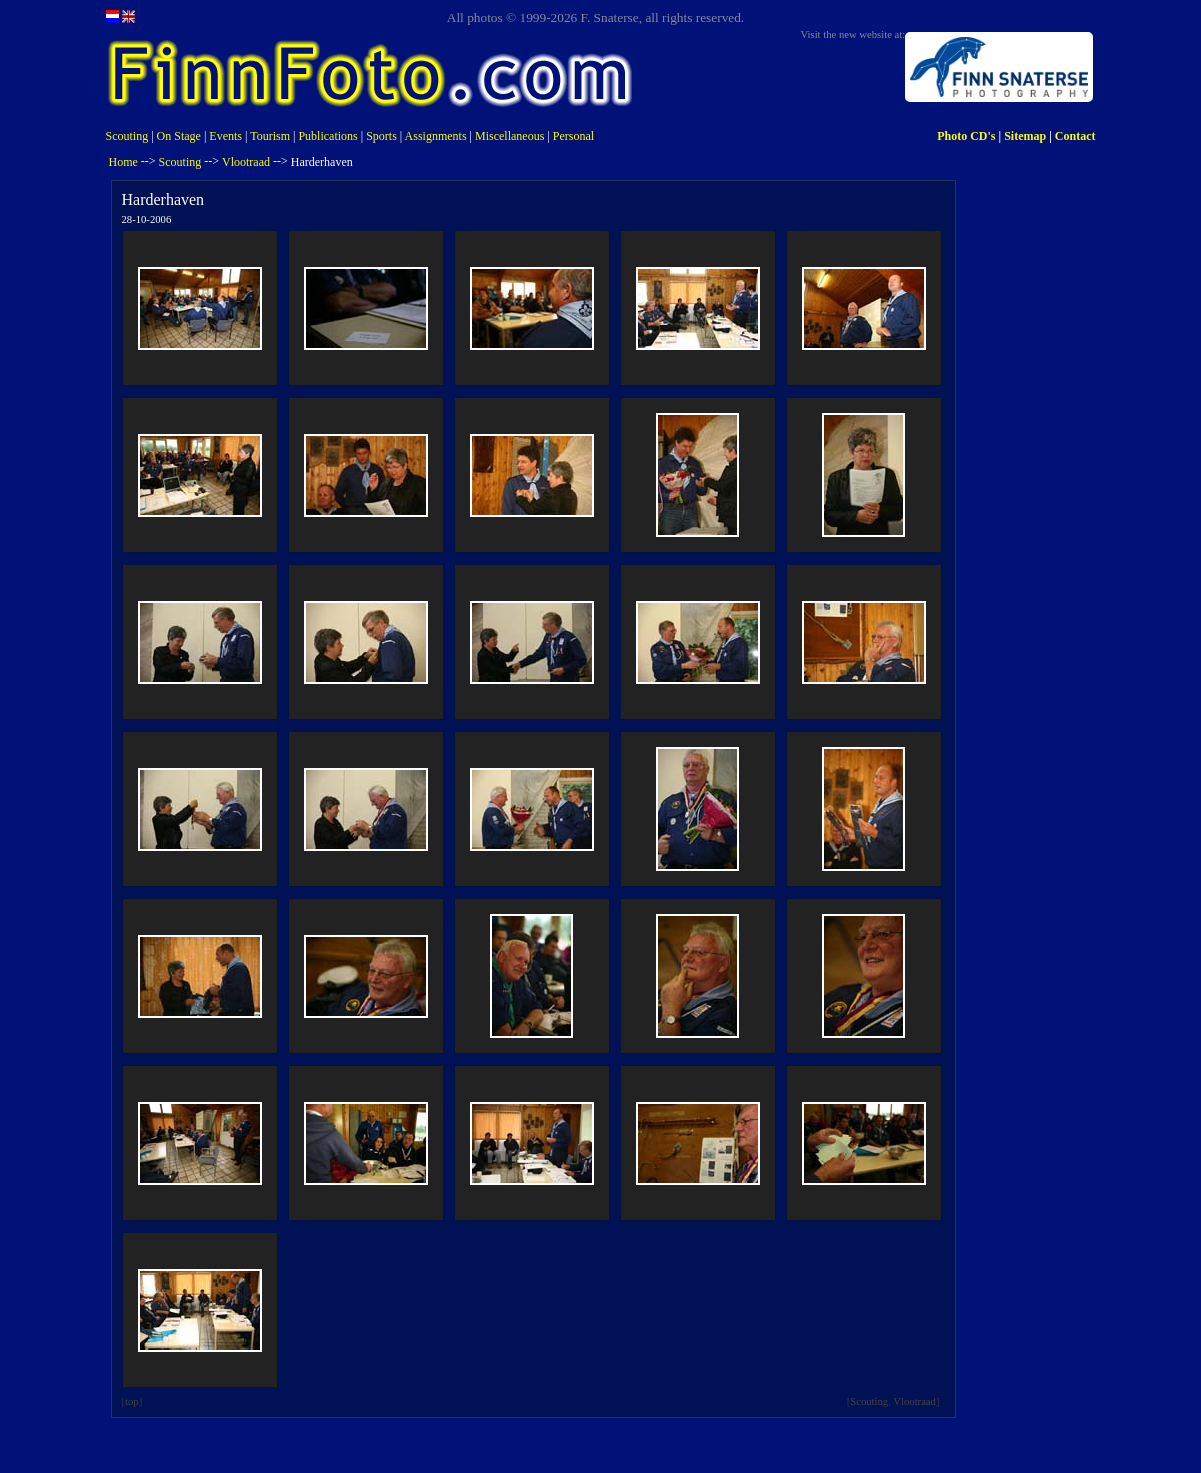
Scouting (127, 136)
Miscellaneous (509, 136)
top (132, 1401)
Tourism (270, 136)
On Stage (179, 136)
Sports (381, 136)
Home (123, 162)
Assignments (436, 136)
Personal (573, 136)
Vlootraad (246, 162)
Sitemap (1025, 136)
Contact (1075, 136)
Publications (327, 136)
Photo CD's (966, 136)
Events (225, 136)
